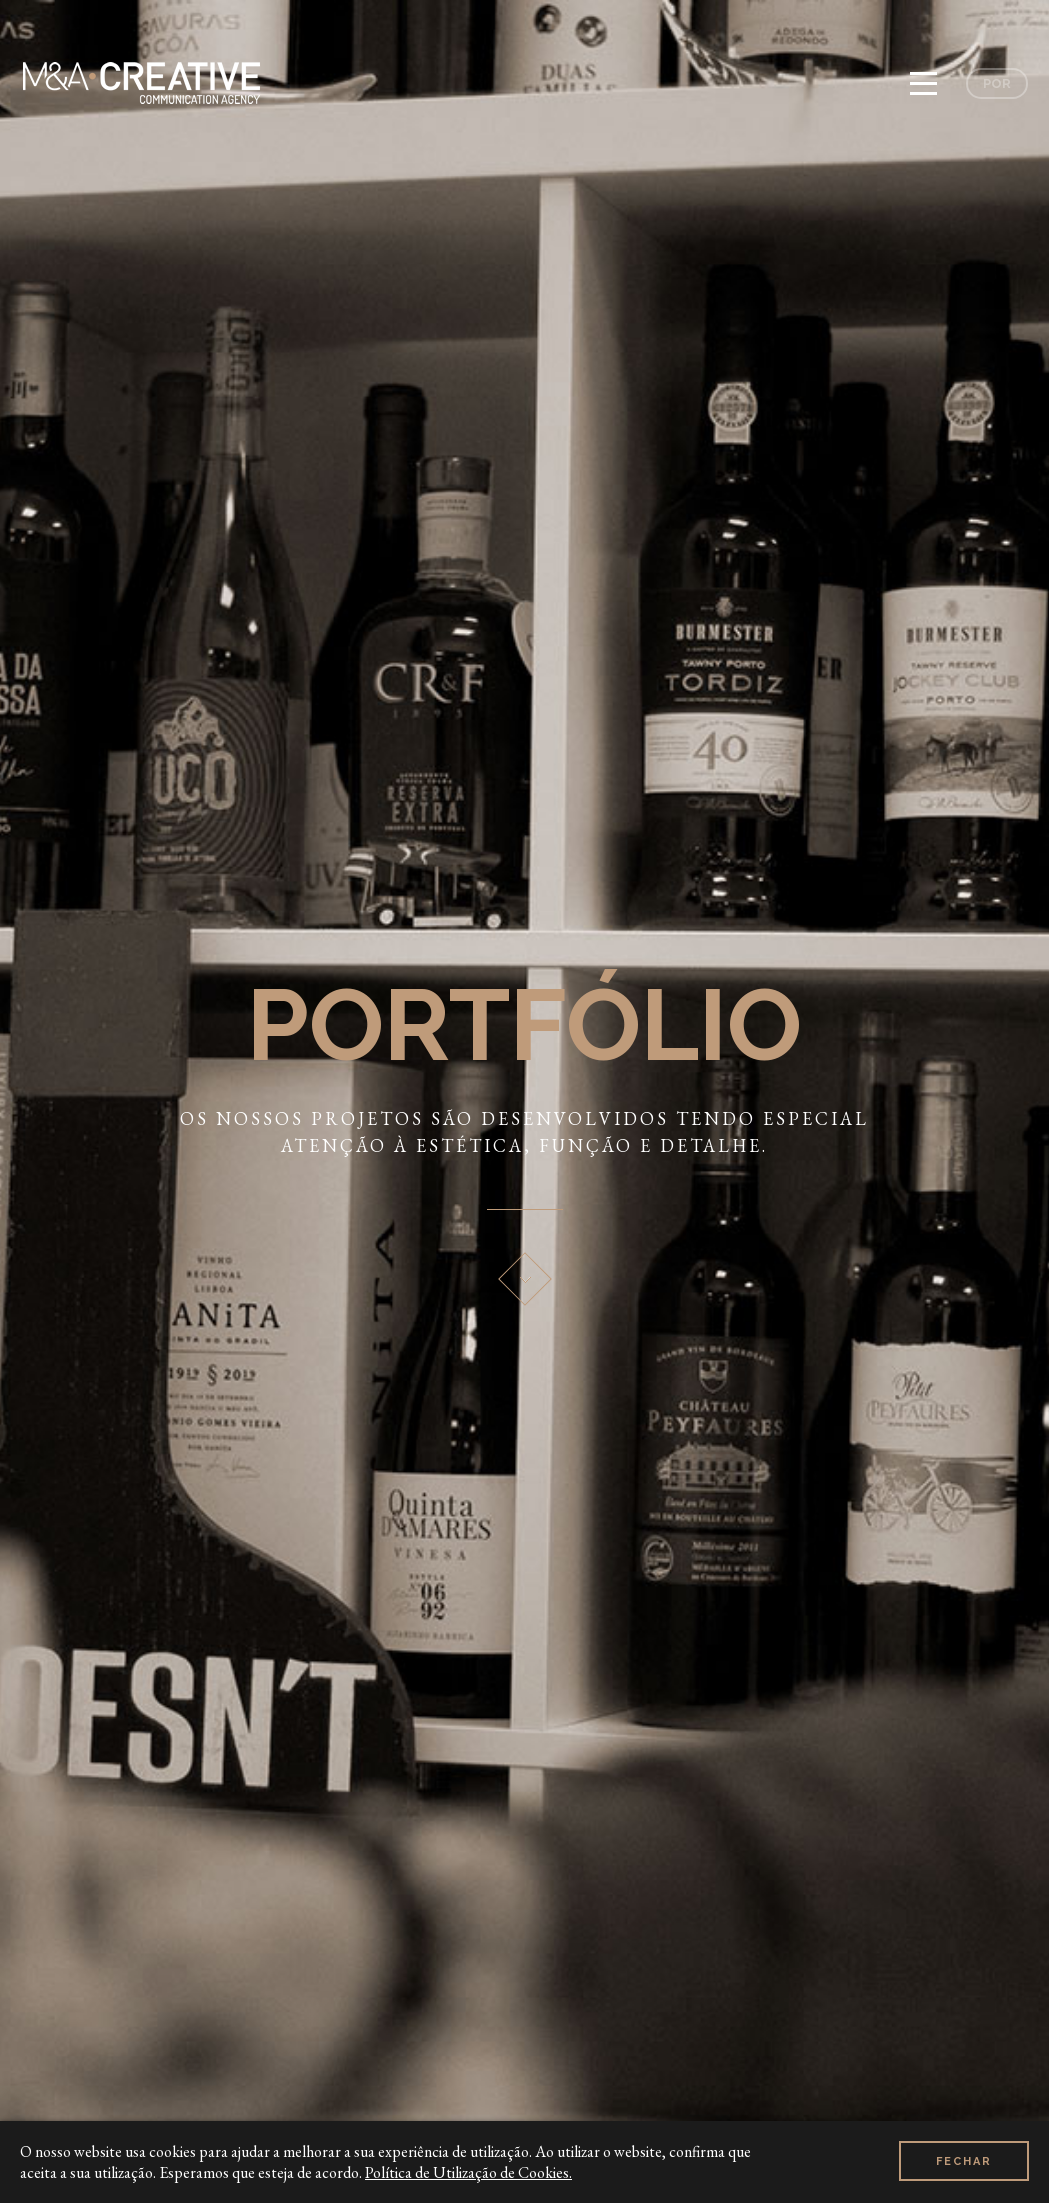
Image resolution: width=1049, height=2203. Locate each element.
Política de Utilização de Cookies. (468, 2172)
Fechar (964, 2161)
